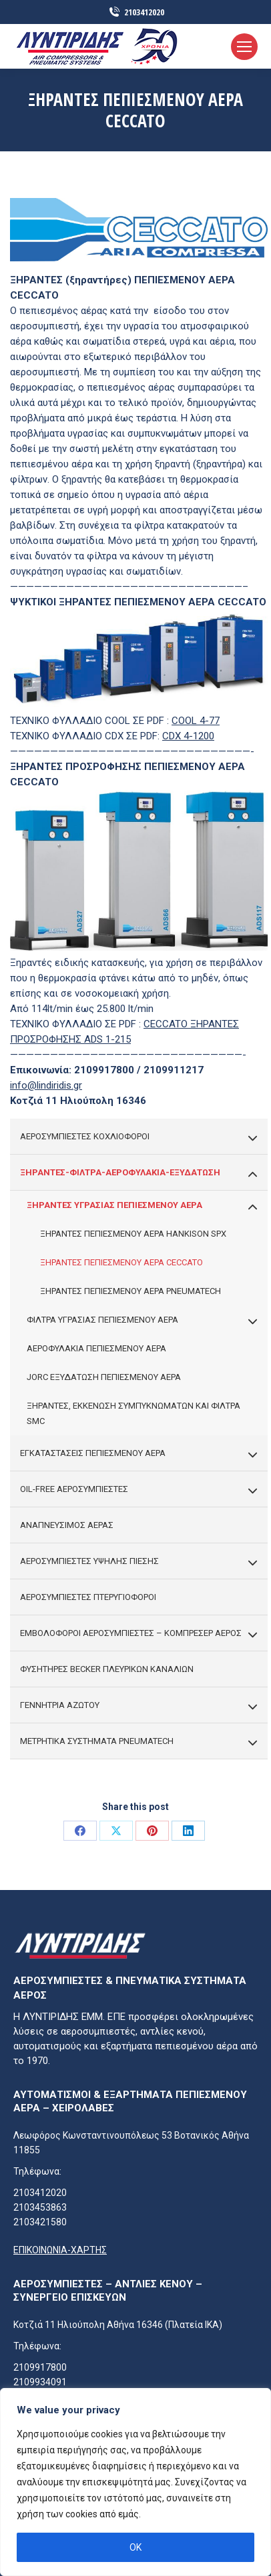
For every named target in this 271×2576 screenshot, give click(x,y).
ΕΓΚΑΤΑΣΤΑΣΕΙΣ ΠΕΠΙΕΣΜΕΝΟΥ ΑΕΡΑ (139, 1454)
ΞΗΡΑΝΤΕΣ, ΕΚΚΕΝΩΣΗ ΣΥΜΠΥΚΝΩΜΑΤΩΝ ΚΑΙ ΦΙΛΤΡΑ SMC (133, 1413)
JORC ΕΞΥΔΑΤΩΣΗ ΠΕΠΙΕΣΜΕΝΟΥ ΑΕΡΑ (104, 1377)
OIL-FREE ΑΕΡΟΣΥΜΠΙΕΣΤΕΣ (139, 1490)
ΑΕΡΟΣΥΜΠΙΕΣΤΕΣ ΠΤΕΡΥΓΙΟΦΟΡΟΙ (88, 1597)
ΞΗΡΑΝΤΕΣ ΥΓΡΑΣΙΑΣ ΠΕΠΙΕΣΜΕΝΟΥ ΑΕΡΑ (142, 1206)
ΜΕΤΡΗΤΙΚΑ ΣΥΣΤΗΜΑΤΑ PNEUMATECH (139, 1742)
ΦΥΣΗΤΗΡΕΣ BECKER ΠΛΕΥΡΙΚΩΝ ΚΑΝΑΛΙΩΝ (107, 1669)
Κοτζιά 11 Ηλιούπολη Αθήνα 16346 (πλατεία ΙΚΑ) (117, 2324)
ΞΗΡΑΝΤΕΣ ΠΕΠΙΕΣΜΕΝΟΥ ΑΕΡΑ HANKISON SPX (133, 1234)
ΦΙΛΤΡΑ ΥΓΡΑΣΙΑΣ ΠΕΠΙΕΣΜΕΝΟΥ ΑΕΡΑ (142, 1321)
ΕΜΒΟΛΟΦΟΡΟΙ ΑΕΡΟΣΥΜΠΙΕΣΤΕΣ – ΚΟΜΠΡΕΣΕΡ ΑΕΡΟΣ (139, 1634)
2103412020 (135, 12)
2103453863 (40, 2207)
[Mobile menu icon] (244, 46)
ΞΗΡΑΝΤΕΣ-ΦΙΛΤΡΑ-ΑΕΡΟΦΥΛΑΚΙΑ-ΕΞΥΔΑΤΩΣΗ (139, 1173)
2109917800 (40, 2367)
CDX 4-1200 (188, 736)
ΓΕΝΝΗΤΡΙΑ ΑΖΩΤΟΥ (139, 1706)
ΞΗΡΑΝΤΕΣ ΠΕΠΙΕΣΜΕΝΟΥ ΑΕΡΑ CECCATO (121, 1262)
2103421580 (40, 2222)
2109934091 (40, 2382)
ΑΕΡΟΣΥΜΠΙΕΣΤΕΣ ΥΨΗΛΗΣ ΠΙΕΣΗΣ (139, 1562)
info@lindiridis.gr (46, 1085)
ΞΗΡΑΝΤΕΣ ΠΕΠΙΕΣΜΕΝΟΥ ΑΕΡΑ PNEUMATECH (130, 1291)
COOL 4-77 (196, 721)
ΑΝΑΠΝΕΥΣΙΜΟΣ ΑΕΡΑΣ (66, 1525)
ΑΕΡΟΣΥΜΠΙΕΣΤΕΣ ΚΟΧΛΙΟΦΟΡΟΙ (139, 1137)
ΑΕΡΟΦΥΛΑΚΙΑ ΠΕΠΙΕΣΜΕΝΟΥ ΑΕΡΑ (96, 1348)
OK (135, 2547)
